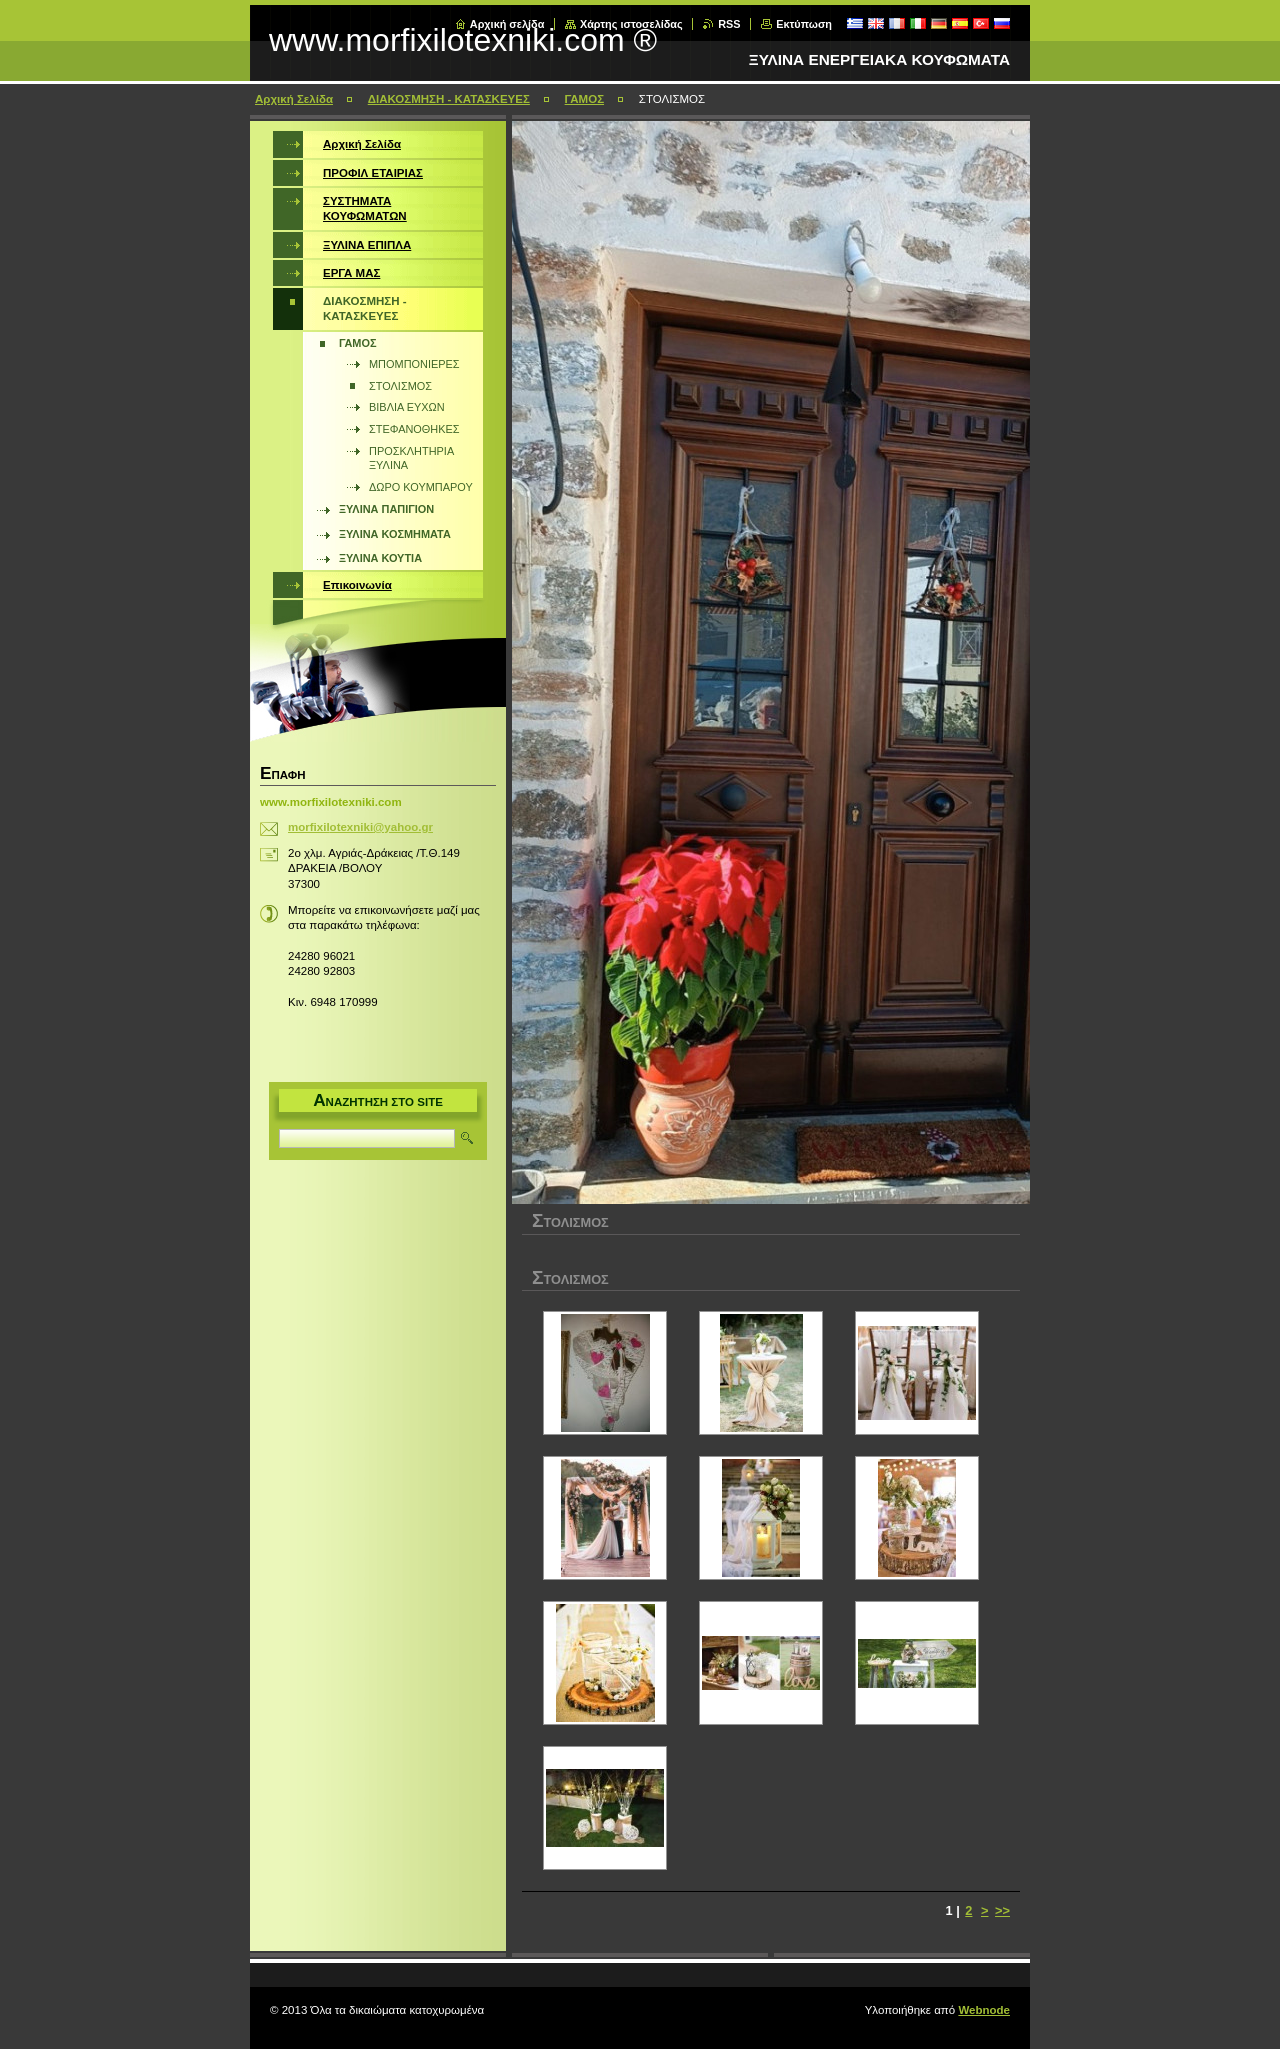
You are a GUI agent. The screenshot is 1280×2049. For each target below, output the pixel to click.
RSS (729, 24)
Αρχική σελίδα (507, 24)
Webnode (984, 2010)
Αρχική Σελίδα (294, 99)
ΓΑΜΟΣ (584, 99)
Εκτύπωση (804, 24)
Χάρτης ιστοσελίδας (631, 24)
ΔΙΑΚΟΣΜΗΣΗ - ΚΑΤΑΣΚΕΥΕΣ (449, 99)
